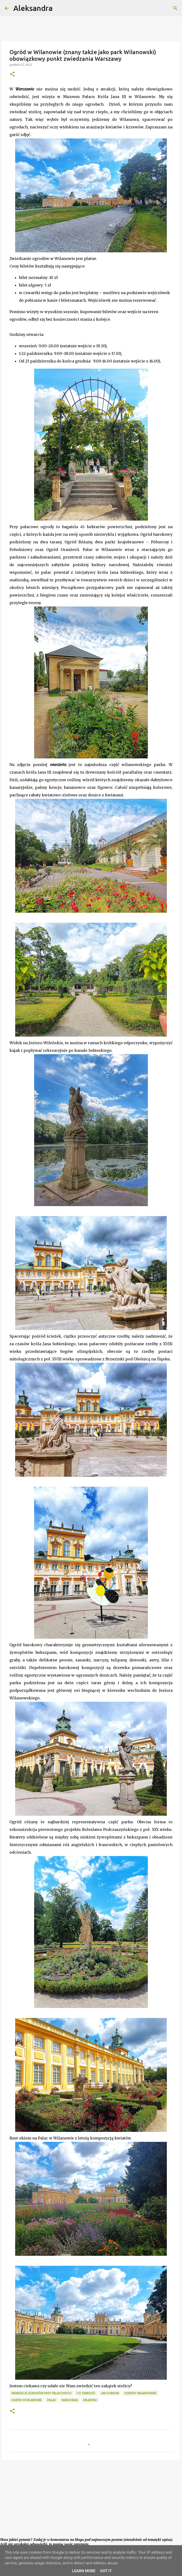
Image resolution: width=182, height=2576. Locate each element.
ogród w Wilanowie (26, 2400)
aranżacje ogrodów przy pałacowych (41, 2393)
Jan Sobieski (110, 2393)
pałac (51, 2400)
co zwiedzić (86, 2393)
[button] (12, 74)
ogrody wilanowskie (140, 2393)
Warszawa (70, 2400)
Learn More (83, 2571)
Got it (106, 2571)
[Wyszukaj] (59, 8)
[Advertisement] (91, 2500)
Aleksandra (33, 8)
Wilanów (90, 2400)
